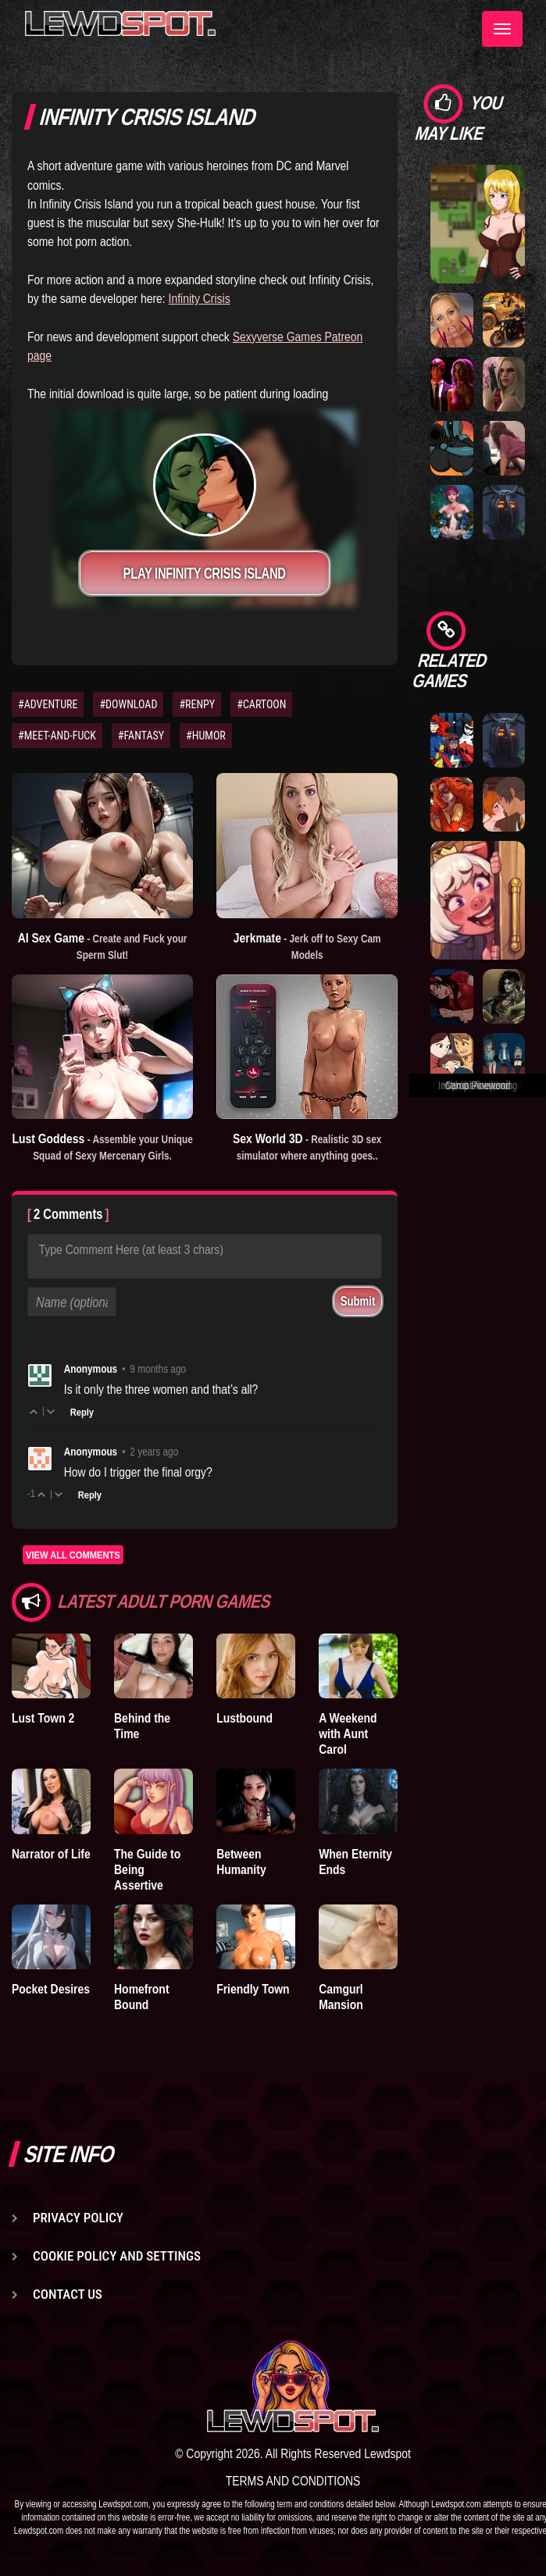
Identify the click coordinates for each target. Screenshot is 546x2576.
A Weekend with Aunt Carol (347, 1733)
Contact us (67, 2294)
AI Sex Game (102, 945)
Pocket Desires (51, 1989)
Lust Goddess (102, 1146)
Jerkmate (307, 945)
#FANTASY (141, 735)
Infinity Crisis (199, 298)
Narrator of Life (51, 1854)
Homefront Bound (141, 1996)
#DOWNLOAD (128, 704)
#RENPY (197, 704)
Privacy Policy (78, 2217)
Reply (82, 1412)
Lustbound (244, 1718)
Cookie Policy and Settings (117, 2256)
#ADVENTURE (47, 704)
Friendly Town (252, 1989)
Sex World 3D (307, 1146)
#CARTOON (261, 704)
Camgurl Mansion (341, 1996)
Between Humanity (241, 1861)
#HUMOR (206, 735)
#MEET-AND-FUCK (57, 735)
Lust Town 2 (43, 1718)
